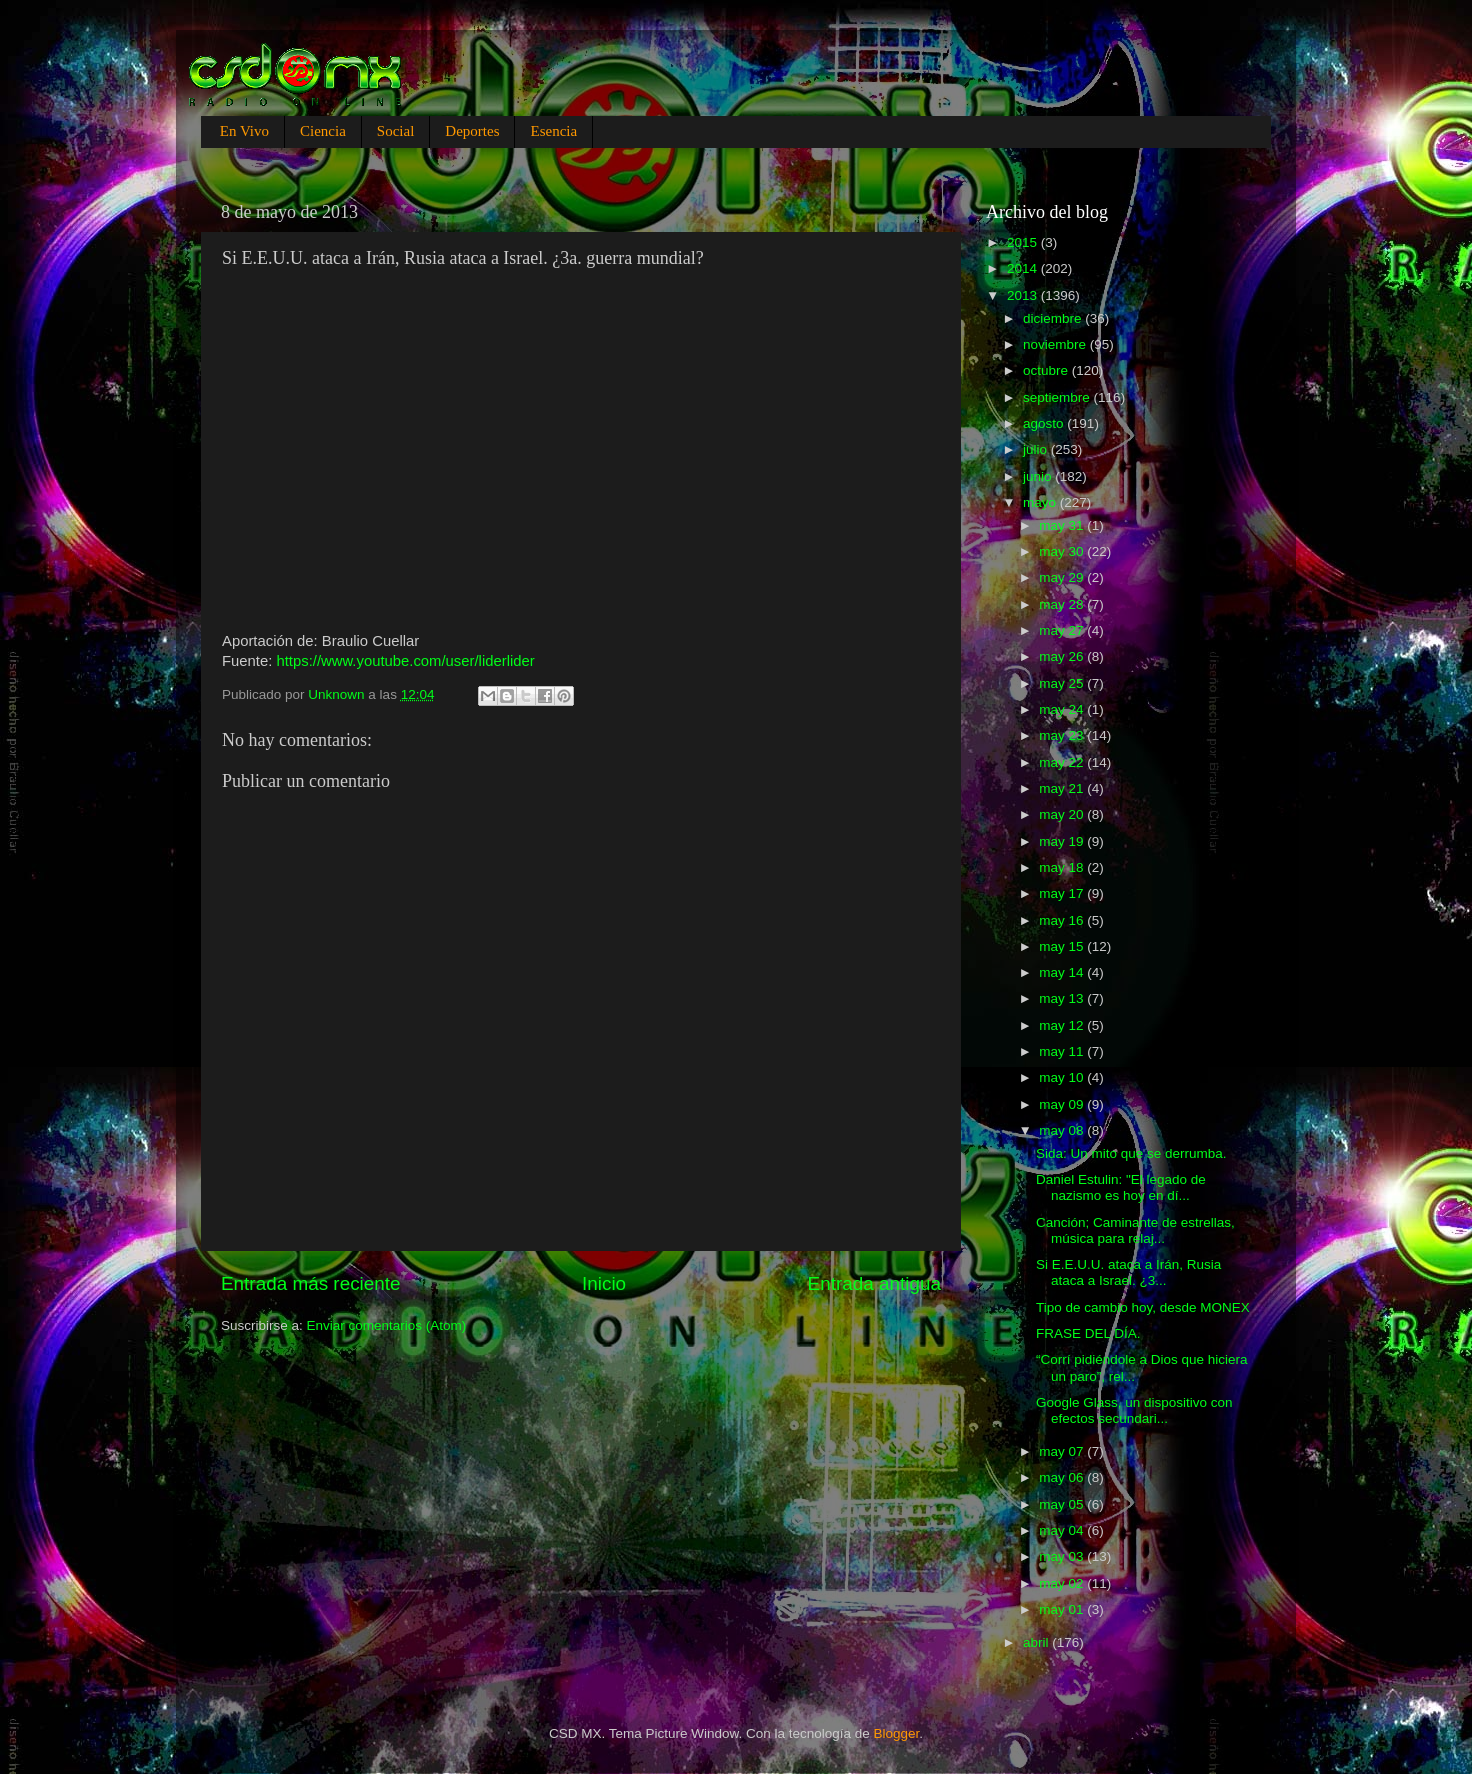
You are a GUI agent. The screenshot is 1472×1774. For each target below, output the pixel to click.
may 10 (1063, 1077)
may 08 (1063, 1130)
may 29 (1063, 577)
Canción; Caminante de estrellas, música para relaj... (1135, 1230)
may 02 (1063, 1583)
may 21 (1063, 788)
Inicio (604, 1283)
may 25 (1063, 683)
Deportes (472, 131)
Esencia (553, 131)
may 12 (1063, 1025)
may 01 (1063, 1609)
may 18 (1063, 867)
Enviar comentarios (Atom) (387, 1325)
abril (1037, 1642)
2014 (1024, 268)
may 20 (1063, 814)
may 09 (1063, 1104)
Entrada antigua (874, 1283)
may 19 (1063, 841)
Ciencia (323, 131)
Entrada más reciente (311, 1283)
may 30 (1063, 551)
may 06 (1063, 1477)
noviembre (1056, 344)
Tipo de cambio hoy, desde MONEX (1143, 1307)
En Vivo (244, 131)
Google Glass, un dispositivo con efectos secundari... (1134, 1410)
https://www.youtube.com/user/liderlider (405, 661)
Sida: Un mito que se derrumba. (1131, 1153)
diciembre (1054, 318)
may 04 (1063, 1530)
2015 (1024, 242)
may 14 (1063, 972)
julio (1037, 449)
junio (1039, 476)
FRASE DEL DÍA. (1088, 1333)
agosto (1045, 423)
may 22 (1063, 762)
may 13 (1063, 998)
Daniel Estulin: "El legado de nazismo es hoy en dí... (1121, 1187)
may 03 (1063, 1556)
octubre (1047, 370)
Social (396, 131)
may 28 (1063, 604)
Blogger (897, 1733)
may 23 (1063, 735)
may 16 (1063, 920)
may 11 (1063, 1051)
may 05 (1063, 1504)
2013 (1024, 295)
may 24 (1063, 709)
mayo (1041, 502)
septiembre (1058, 397)
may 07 (1063, 1451)
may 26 (1063, 656)
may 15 (1063, 946)
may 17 (1063, 893)
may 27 (1063, 630)
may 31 (1063, 525)
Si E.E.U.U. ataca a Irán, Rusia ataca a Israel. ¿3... (1128, 1272)
